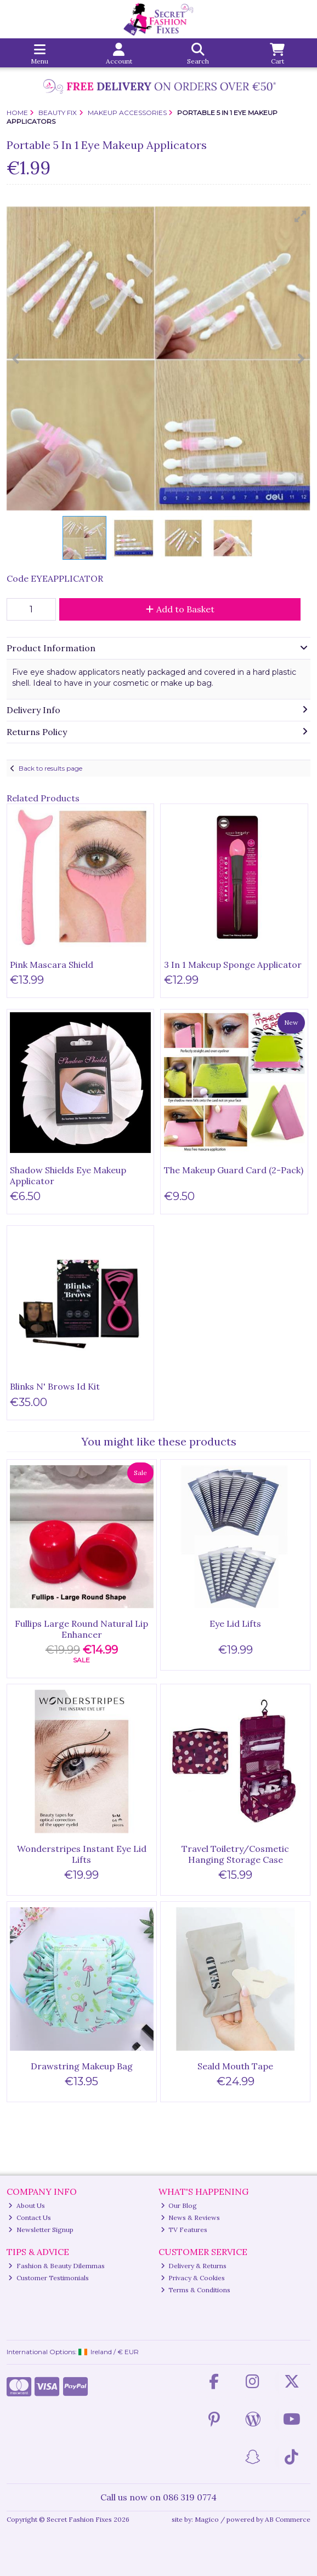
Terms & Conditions (196, 2290)
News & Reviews (190, 2217)
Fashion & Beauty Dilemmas (56, 2266)
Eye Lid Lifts (235, 1623)
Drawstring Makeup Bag (82, 2066)
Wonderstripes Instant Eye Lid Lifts (81, 1853)
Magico (207, 2519)
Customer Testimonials (48, 2278)
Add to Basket (180, 609)
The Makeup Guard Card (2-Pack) (233, 1169)
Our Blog (179, 2205)
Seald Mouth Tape (235, 2066)
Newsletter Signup (40, 2229)
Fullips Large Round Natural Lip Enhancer (81, 1628)
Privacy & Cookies (193, 2278)
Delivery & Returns (194, 2266)
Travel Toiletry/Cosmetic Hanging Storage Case (235, 1853)
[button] (300, 216)
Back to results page (50, 768)
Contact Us (29, 2217)
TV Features (184, 2229)
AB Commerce (287, 2519)
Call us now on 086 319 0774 (158, 2497)
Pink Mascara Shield (51, 964)
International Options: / (73, 2352)
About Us (26, 2205)
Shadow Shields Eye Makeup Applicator (68, 1175)
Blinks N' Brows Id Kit (55, 1386)
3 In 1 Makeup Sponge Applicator (233, 964)
